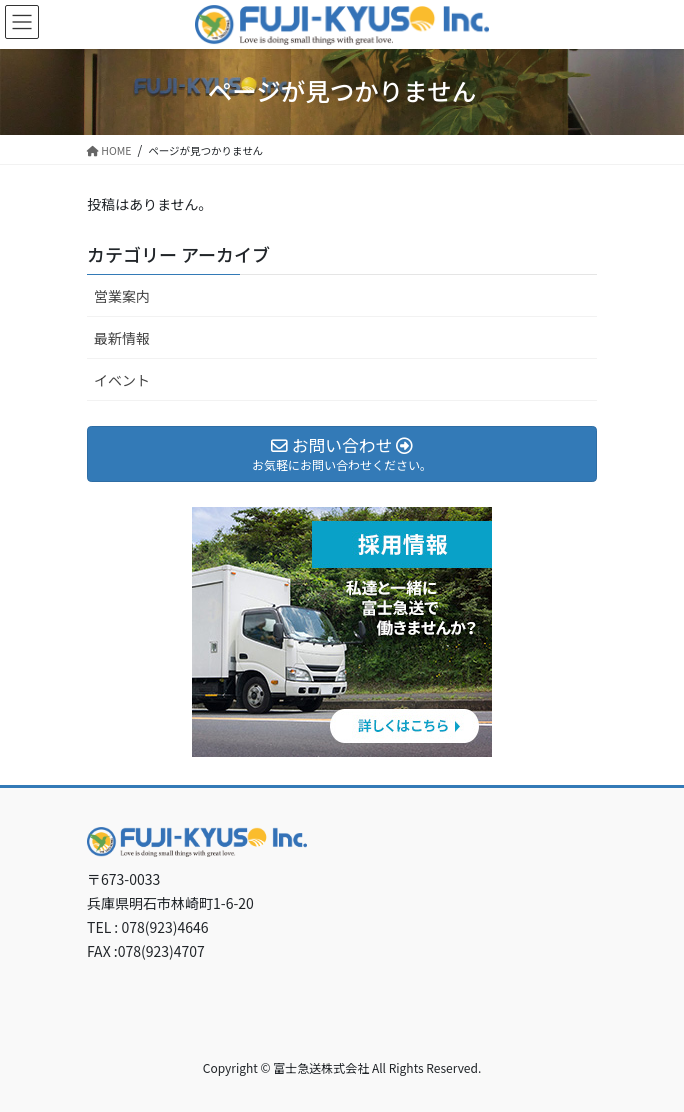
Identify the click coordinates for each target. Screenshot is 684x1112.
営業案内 (122, 296)
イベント (122, 380)
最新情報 (122, 338)
